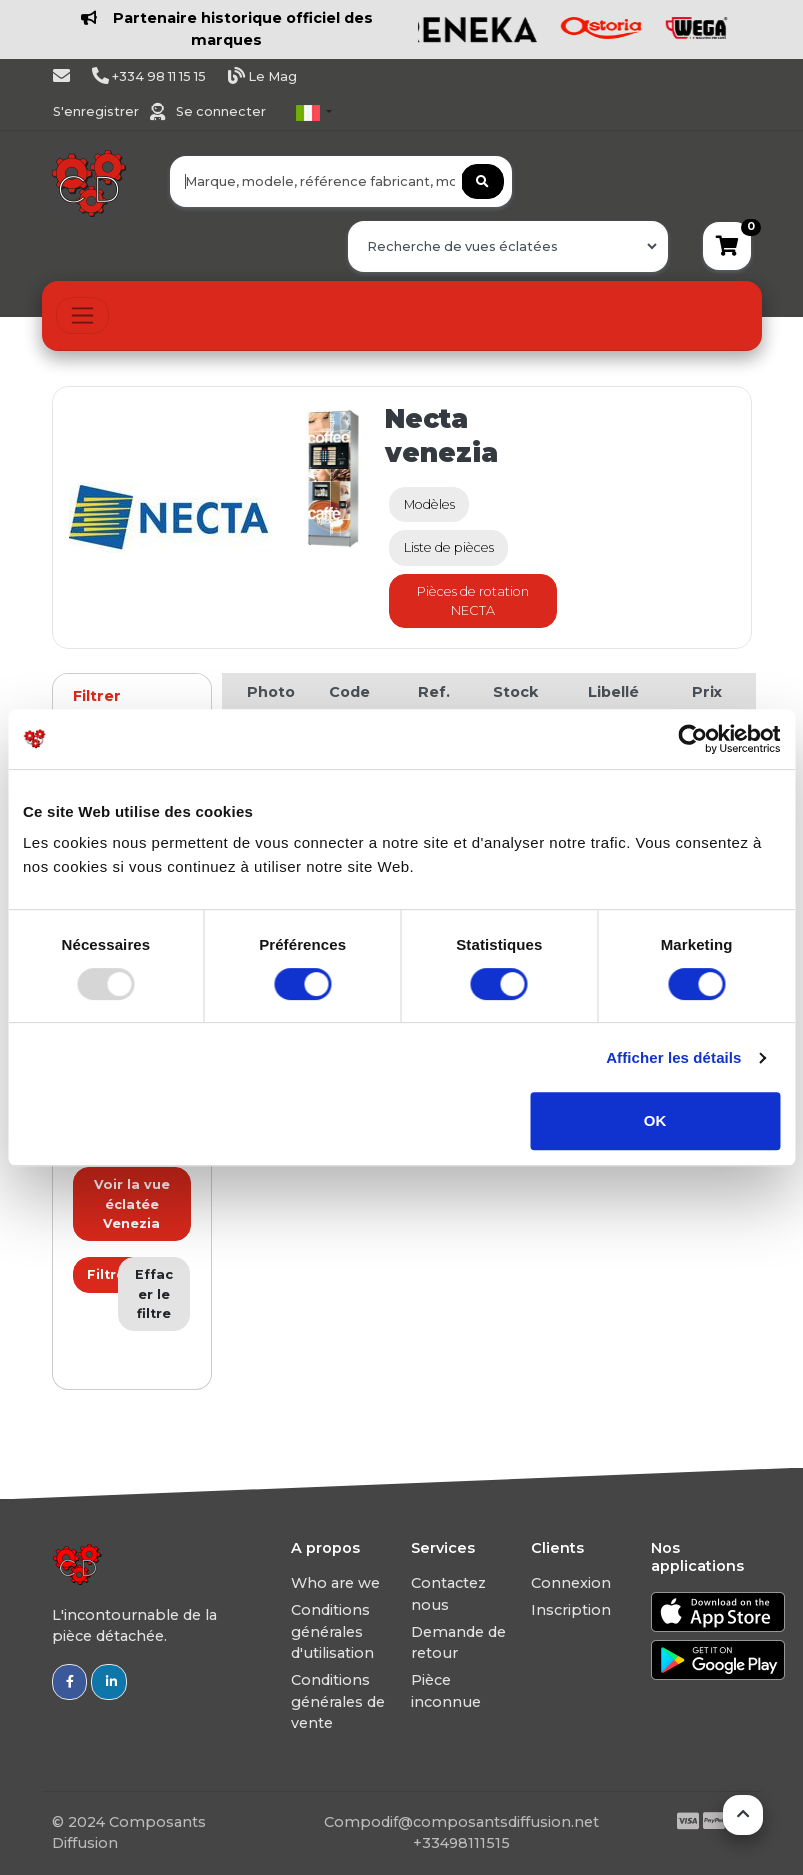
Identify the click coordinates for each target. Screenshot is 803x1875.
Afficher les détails (673, 1057)
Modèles (429, 504)
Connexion (571, 1583)
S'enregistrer (97, 111)
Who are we (335, 1583)
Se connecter (221, 111)
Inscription (571, 1610)
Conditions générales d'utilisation (332, 1631)
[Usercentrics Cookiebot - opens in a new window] (692, 739)
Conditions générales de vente (338, 1701)
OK (655, 1120)
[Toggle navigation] (82, 315)
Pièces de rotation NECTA (473, 601)
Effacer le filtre (154, 1293)
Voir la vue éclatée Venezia (132, 1203)
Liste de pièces (449, 547)
